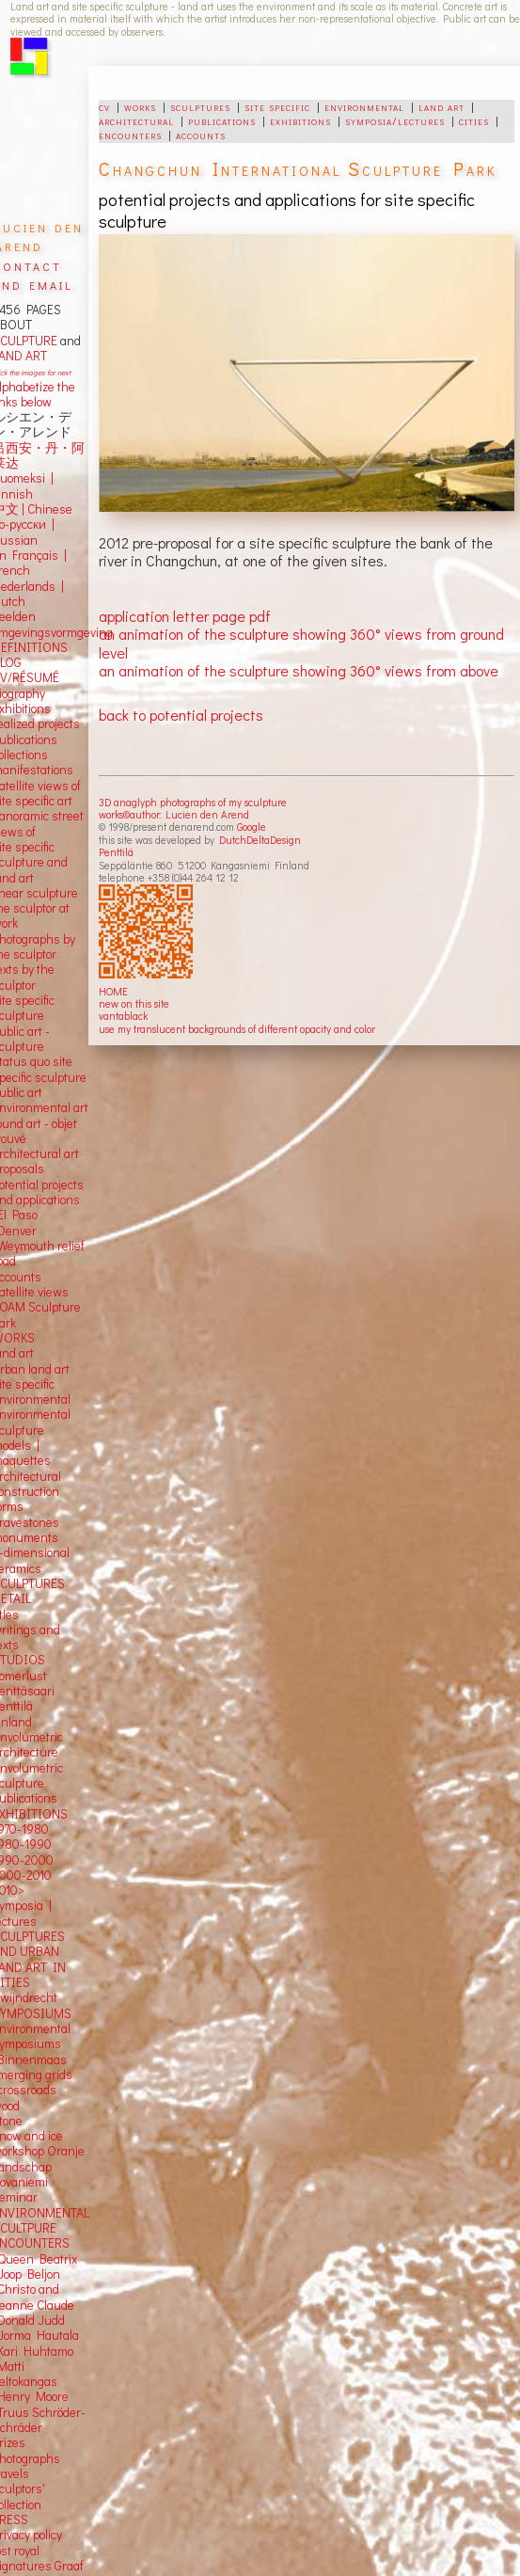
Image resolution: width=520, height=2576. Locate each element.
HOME (113, 991)
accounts (201, 134)
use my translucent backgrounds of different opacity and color (237, 1029)
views (53, 1291)
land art (441, 106)
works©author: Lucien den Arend (174, 814)
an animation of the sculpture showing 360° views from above (298, 670)
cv (104, 106)
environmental (364, 106)
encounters (130, 134)
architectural (136, 120)
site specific (277, 106)
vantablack (123, 1016)
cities (474, 120)
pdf (260, 616)
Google (251, 826)
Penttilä (116, 852)
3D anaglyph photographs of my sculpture (193, 802)
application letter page (172, 616)
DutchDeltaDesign (260, 840)
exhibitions (300, 120)
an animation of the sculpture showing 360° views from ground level (301, 642)
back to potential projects (181, 714)
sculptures (200, 106)
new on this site (134, 1003)
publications (222, 120)
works (140, 106)
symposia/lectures (395, 120)
